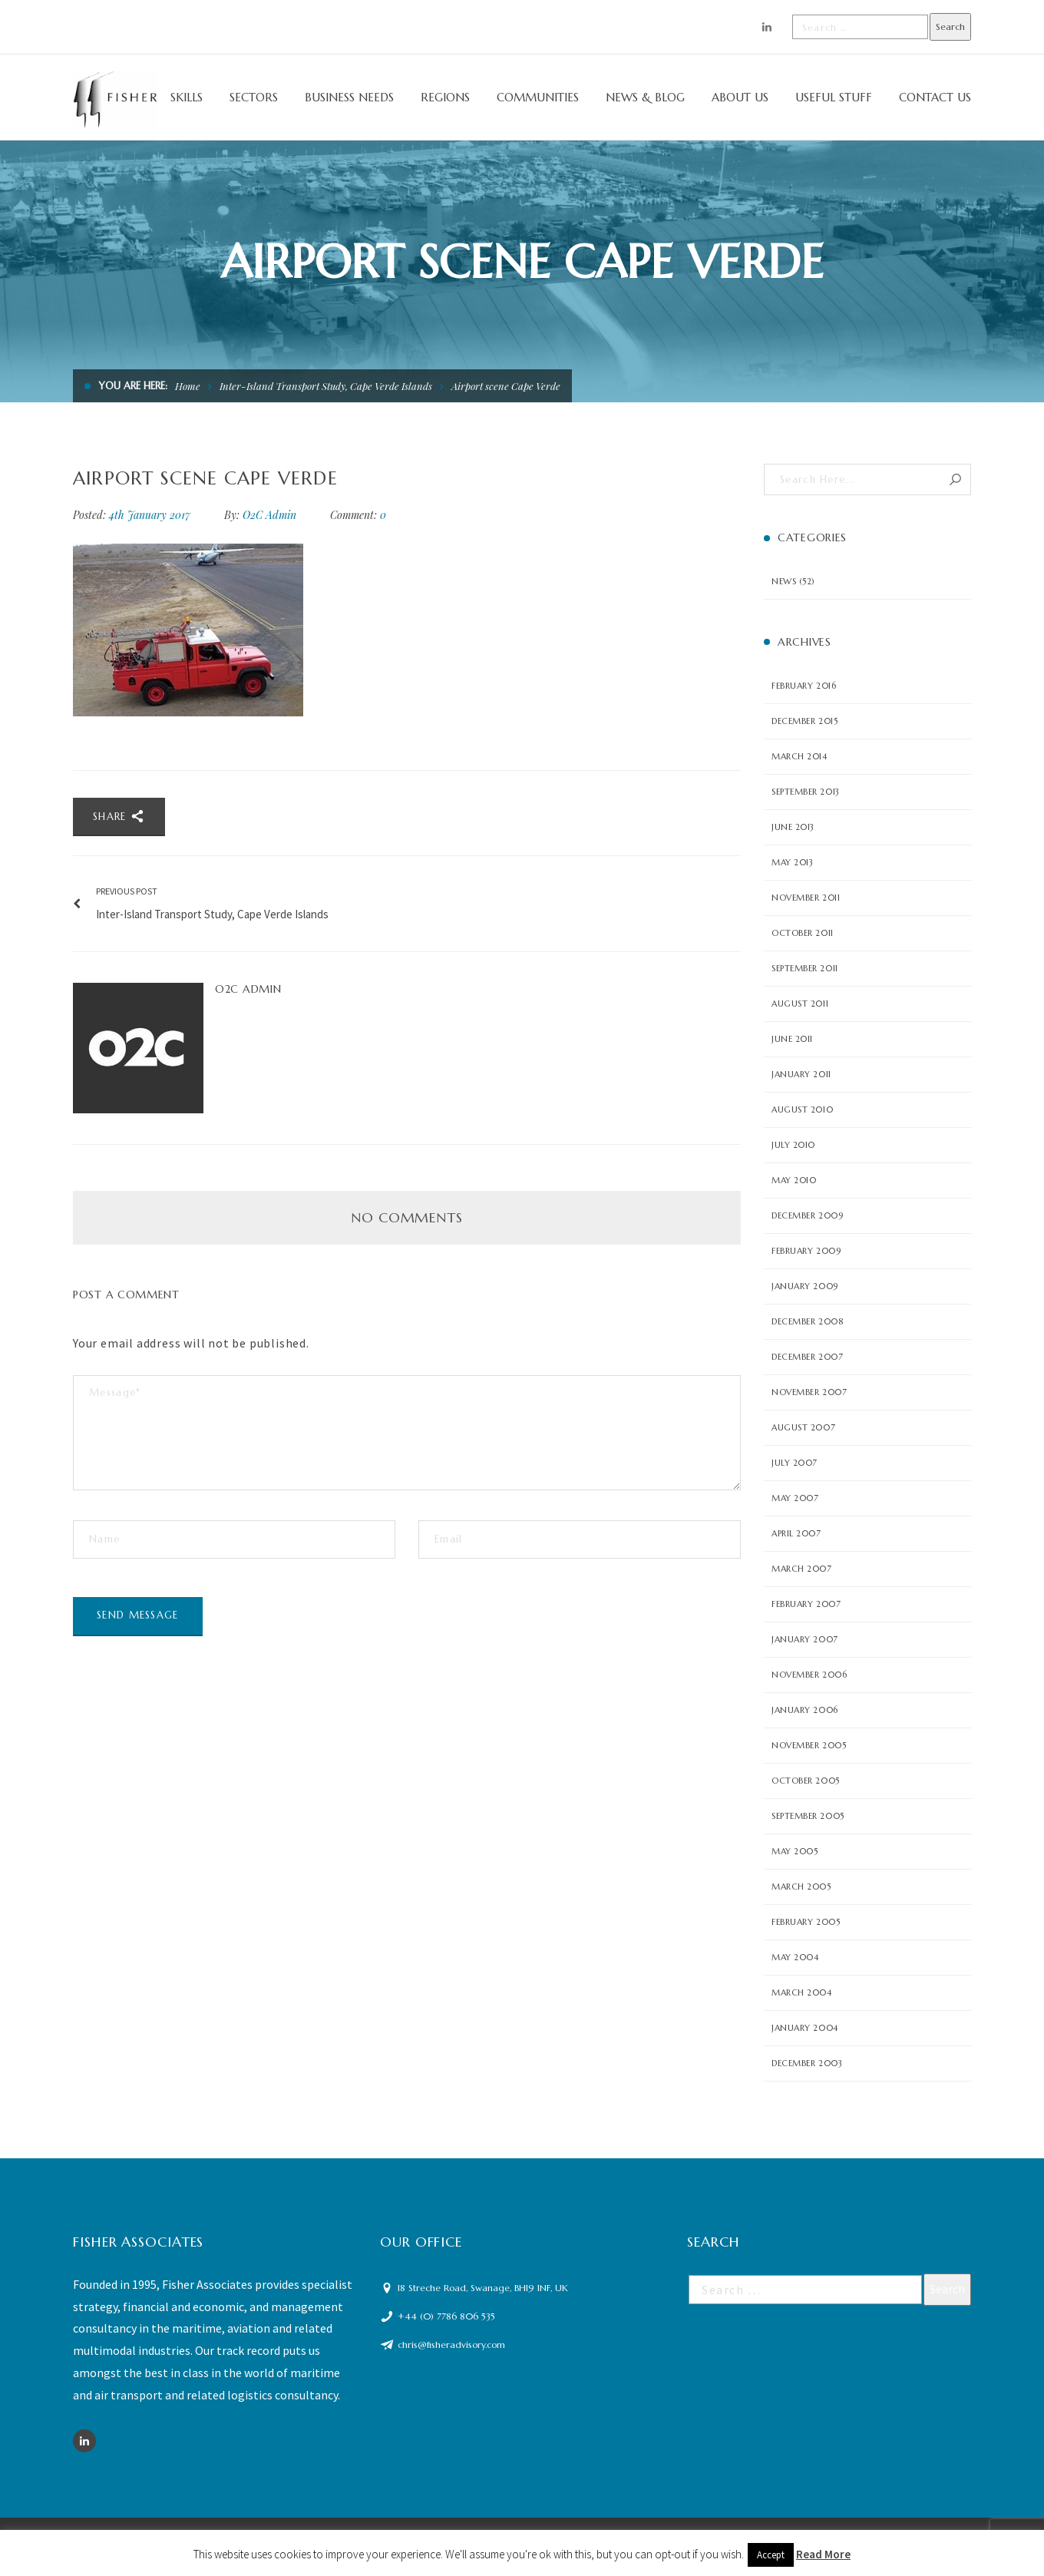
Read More (823, 2554)
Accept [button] (771, 2554)
